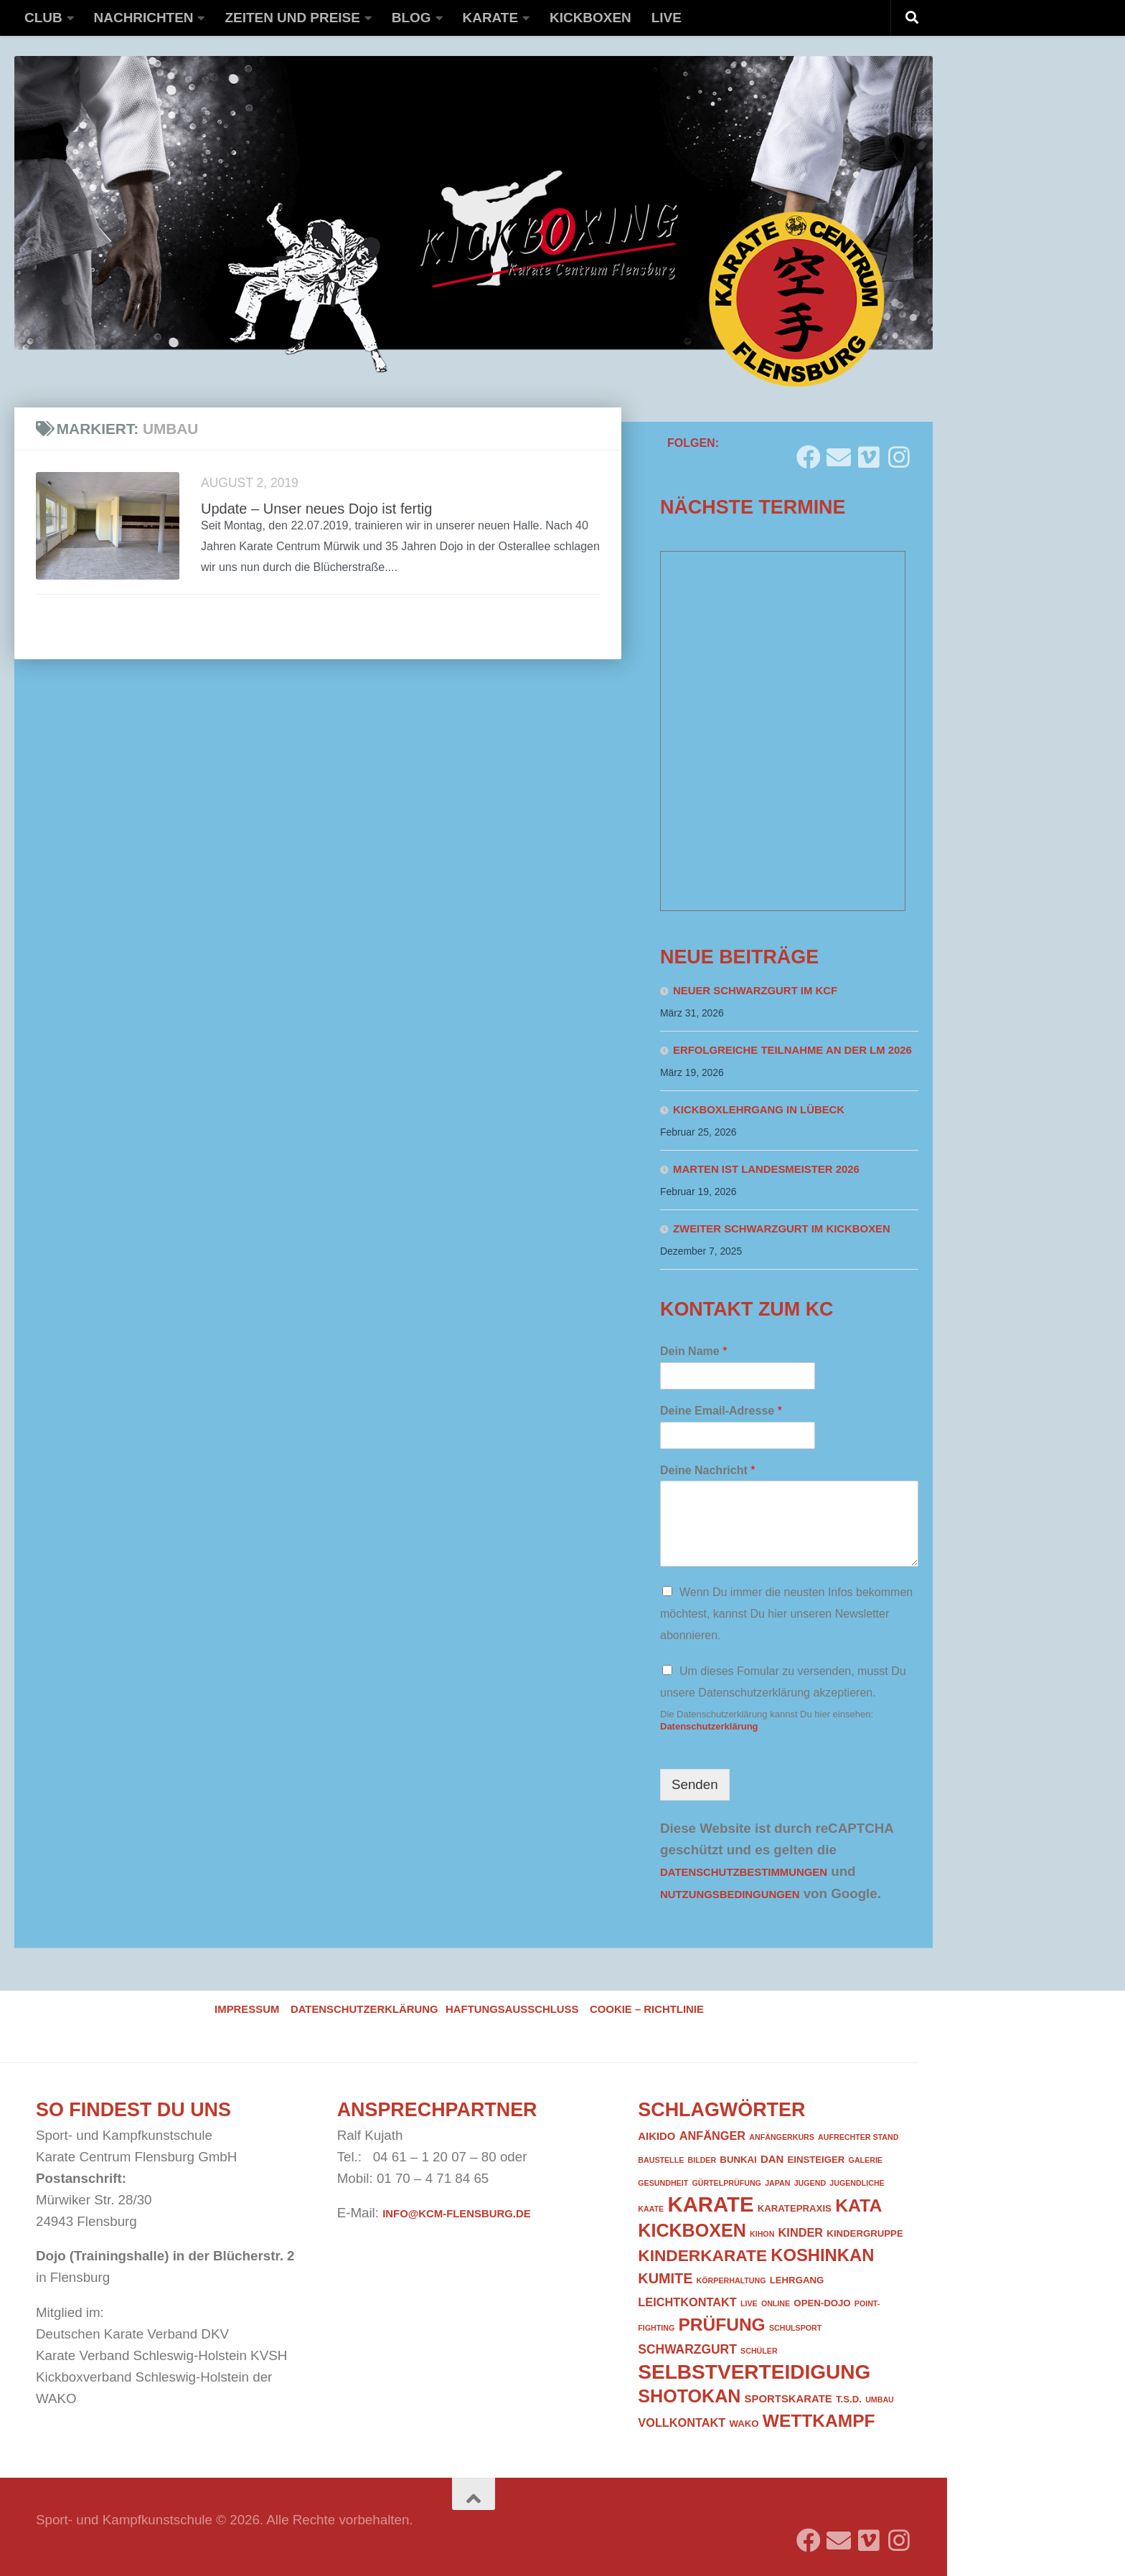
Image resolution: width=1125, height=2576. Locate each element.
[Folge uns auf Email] (839, 451)
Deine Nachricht (708, 1470)
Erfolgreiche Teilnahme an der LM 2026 (792, 1050)
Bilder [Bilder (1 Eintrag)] (701, 2160)
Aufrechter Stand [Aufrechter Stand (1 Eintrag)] (858, 2137)
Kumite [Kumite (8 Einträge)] (665, 2278)
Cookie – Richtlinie (647, 2009)
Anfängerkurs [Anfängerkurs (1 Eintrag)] (781, 2137)
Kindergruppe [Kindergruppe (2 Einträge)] (865, 2233)
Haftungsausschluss (512, 2009)
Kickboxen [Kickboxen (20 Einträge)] (691, 2230)
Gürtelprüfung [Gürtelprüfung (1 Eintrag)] (726, 2183)
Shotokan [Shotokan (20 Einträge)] (689, 2396)
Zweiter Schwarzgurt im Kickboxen (781, 1229)
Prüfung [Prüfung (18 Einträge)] (721, 2324)
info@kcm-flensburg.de (456, 2213)
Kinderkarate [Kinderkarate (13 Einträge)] (702, 2255)
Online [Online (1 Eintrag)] (775, 2303)
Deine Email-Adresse (721, 1411)
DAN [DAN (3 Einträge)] (772, 2159)
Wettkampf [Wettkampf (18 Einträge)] (819, 2420)
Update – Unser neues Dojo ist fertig (316, 508)
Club (43, 17)
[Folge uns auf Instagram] (899, 451)
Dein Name (693, 1351)
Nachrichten (144, 17)
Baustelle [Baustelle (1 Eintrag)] (661, 2160)
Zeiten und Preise (292, 17)
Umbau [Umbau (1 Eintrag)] (879, 2399)
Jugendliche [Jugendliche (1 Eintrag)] (856, 2183)
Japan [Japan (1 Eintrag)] (777, 2183)
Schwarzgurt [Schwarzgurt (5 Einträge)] (687, 2349)
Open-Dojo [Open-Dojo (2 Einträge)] (822, 2303)
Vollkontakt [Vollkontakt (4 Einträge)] (681, 2422)
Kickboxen (590, 17)
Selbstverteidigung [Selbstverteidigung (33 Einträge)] (754, 2372)
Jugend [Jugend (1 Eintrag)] (810, 2183)
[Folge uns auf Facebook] (808, 451)
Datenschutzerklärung (709, 1726)
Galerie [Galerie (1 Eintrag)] (865, 2160)
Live (666, 17)
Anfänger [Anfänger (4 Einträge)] (712, 2135)
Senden (695, 1784)
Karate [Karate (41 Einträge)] (710, 2204)
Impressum (247, 2009)
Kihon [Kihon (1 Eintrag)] (762, 2234)
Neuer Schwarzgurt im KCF (755, 990)
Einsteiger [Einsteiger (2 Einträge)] (815, 2159)
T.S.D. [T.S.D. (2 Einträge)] (849, 2399)
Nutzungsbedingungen (729, 1894)
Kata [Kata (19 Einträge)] (858, 2205)
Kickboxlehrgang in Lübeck (758, 1109)
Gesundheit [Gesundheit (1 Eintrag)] (663, 2183)
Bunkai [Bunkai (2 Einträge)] (738, 2159)
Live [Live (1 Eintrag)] (749, 2303)
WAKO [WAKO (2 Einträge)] (744, 2423)
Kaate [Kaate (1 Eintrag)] (651, 2208)
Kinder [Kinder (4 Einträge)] (801, 2232)
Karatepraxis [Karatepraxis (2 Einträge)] (795, 2208)
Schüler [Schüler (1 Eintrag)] (759, 2350)
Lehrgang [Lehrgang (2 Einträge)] (797, 2280)
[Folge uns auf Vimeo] (869, 451)
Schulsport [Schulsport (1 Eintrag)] (795, 2327)
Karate (491, 17)
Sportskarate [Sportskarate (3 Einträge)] (788, 2399)
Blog (411, 17)
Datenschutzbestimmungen (743, 1872)
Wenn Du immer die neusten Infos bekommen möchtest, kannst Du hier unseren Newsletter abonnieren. (786, 1613)
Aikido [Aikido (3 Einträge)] (656, 2136)
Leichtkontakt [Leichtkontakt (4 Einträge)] (687, 2302)
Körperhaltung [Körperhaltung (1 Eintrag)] (731, 2280)
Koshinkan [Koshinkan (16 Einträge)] (822, 2255)
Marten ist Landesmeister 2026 (766, 1169)
